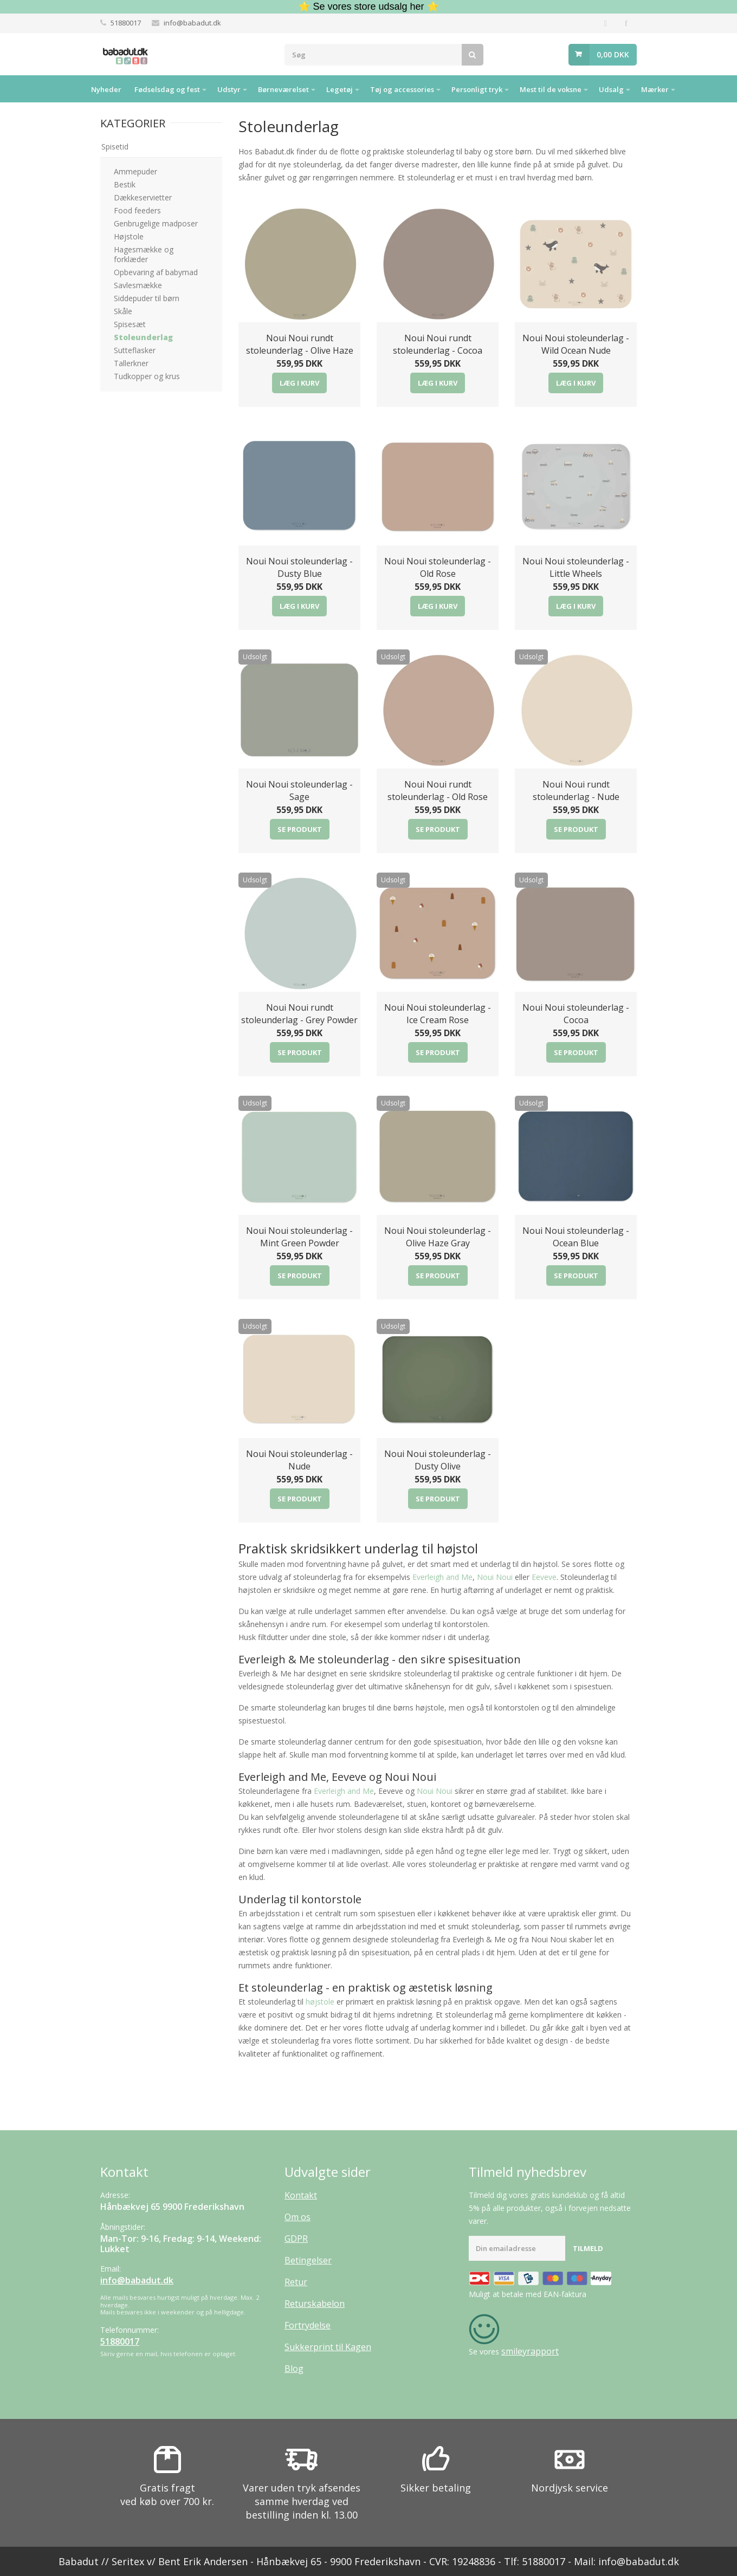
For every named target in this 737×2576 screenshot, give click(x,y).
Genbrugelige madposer (156, 223)
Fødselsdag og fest (167, 89)
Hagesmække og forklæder (143, 254)
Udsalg (611, 89)
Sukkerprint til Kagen (328, 2347)
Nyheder (106, 89)
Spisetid (114, 146)
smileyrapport (530, 2351)
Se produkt (299, 829)
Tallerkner (131, 363)
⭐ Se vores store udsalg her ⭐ (368, 6)
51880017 (126, 23)
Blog (294, 2369)
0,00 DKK (613, 54)
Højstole (129, 236)
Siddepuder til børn (146, 298)
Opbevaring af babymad (156, 272)
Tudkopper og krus (147, 376)
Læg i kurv (299, 383)
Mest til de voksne (550, 89)
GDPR (296, 2239)
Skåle (123, 311)
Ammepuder (135, 171)
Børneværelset (283, 89)
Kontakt (301, 2195)
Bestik (124, 184)
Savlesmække (138, 285)
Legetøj (339, 89)
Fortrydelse (308, 2325)
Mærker (655, 89)
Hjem (71, 88)
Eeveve (544, 1577)
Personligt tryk (476, 89)
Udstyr (229, 89)
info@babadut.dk (192, 23)
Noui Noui (495, 1577)
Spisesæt (130, 324)
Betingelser (308, 2260)
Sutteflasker (135, 350)
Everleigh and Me (442, 1577)
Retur (296, 2282)
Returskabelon (315, 2304)
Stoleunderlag (143, 337)
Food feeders (137, 210)
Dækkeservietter (143, 197)
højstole (320, 2001)
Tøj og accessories (402, 89)
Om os (298, 2217)
